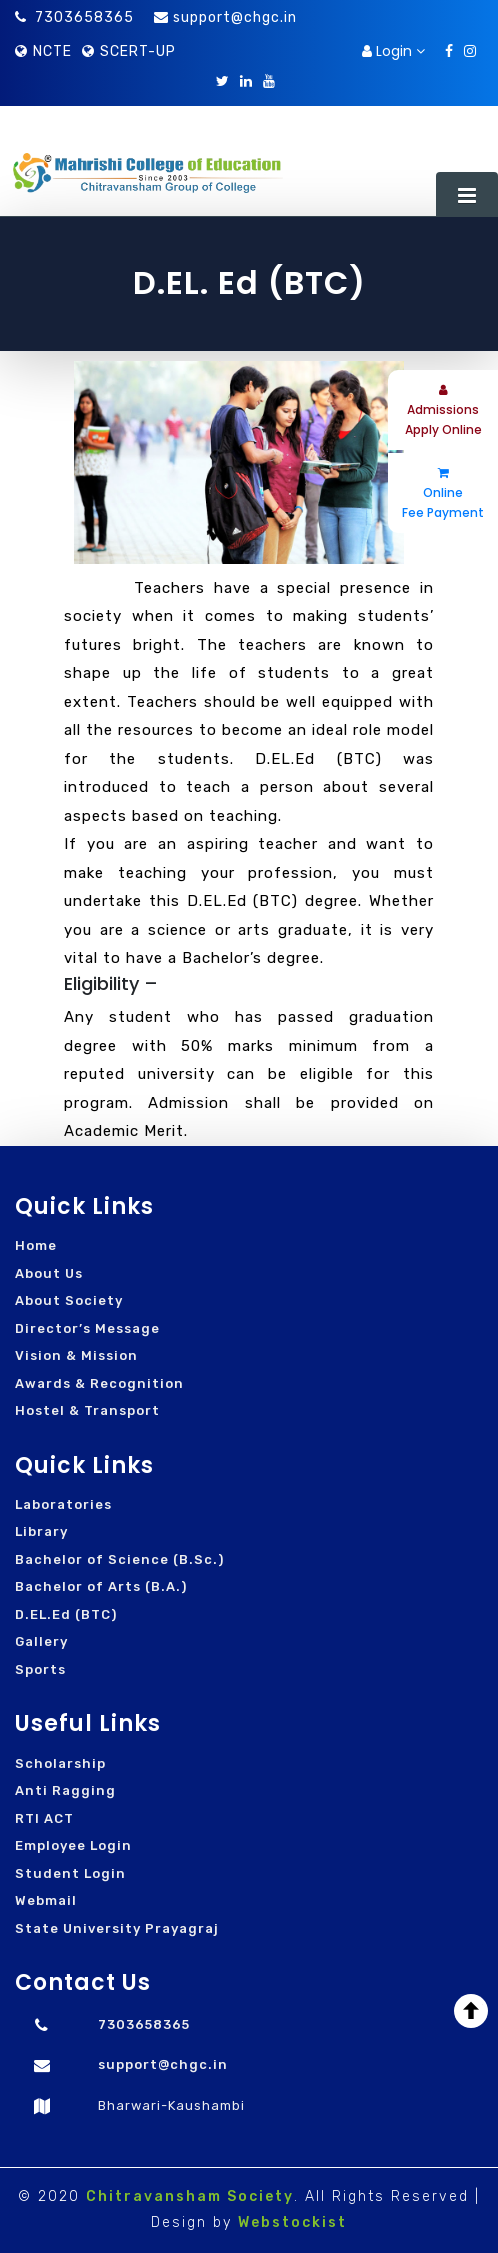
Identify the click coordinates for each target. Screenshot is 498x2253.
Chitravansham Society (190, 2196)
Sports (40, 1669)
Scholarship (60, 1763)
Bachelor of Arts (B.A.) (101, 1586)
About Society (69, 1300)
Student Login (70, 1873)
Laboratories (63, 1504)
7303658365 (74, 17)
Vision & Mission (76, 1355)
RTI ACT (44, 1818)
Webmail (46, 1900)
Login (393, 51)
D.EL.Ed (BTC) (66, 1614)
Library (41, 1531)
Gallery (41, 1641)
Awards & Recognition (99, 1383)
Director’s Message (87, 1328)
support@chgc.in (235, 17)
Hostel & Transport (87, 1410)
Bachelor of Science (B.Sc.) (119, 1559)
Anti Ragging (65, 1790)
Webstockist (292, 2222)
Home (36, 1245)
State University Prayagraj (117, 1928)
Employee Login (73, 1845)
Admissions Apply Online (443, 411)
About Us (49, 1273)
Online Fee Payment (443, 494)
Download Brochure (275, 51)
